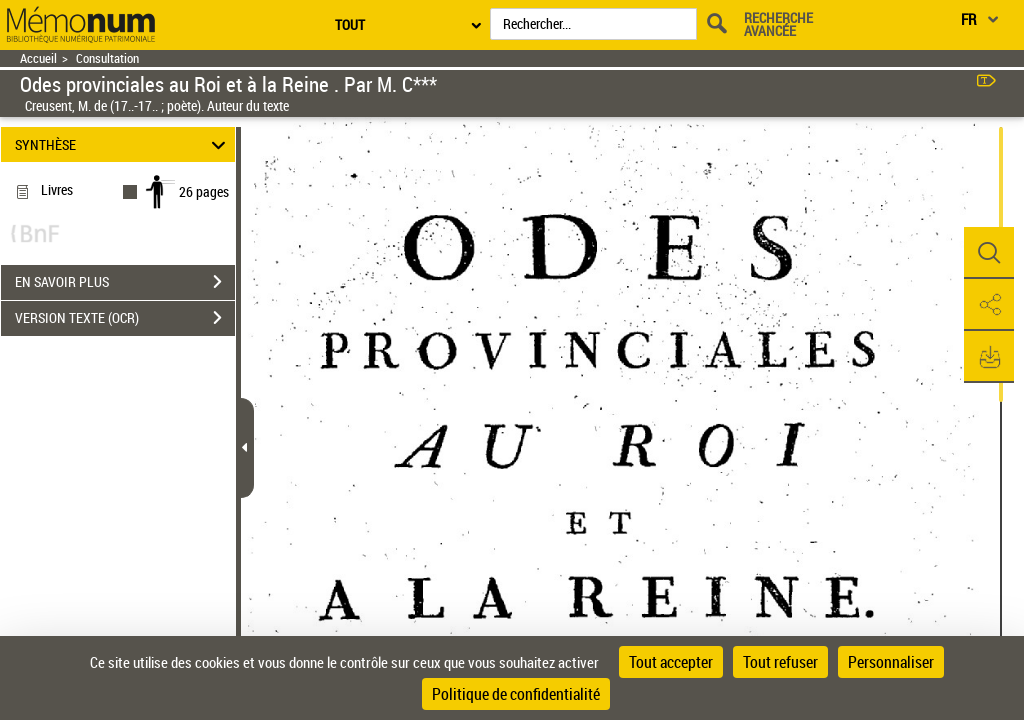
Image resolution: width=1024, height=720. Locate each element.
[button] (989, 253)
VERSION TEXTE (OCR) (125, 318)
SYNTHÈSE (123, 144)
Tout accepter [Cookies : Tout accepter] (671, 662)
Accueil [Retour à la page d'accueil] (38, 58)
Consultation (107, 58)
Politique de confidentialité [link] (516, 694)
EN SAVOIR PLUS (125, 282)
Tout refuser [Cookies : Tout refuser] (780, 662)
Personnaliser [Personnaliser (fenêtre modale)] (891, 662)
